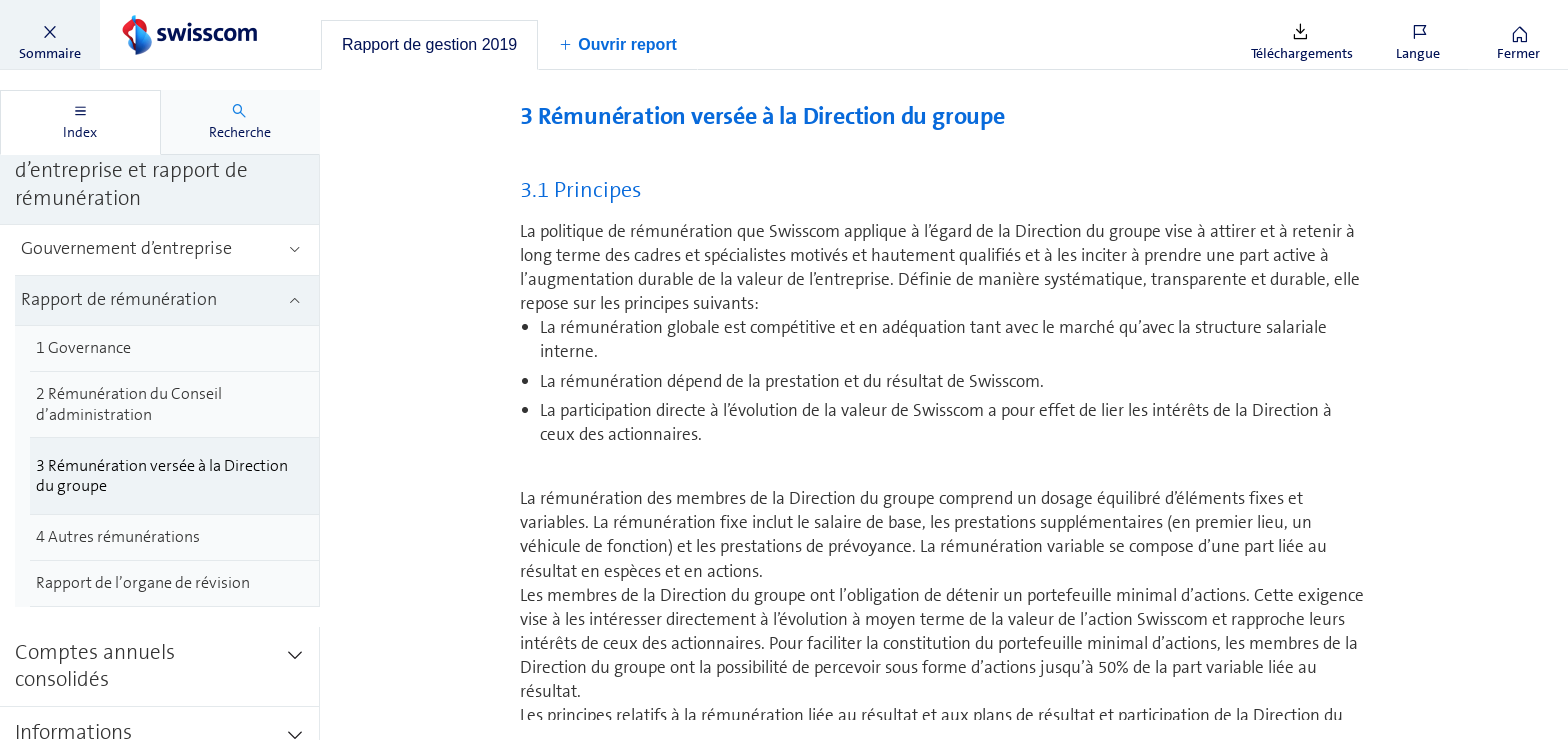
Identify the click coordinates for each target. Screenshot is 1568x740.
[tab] (429, 45)
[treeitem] (160, 171)
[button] (50, 35)
